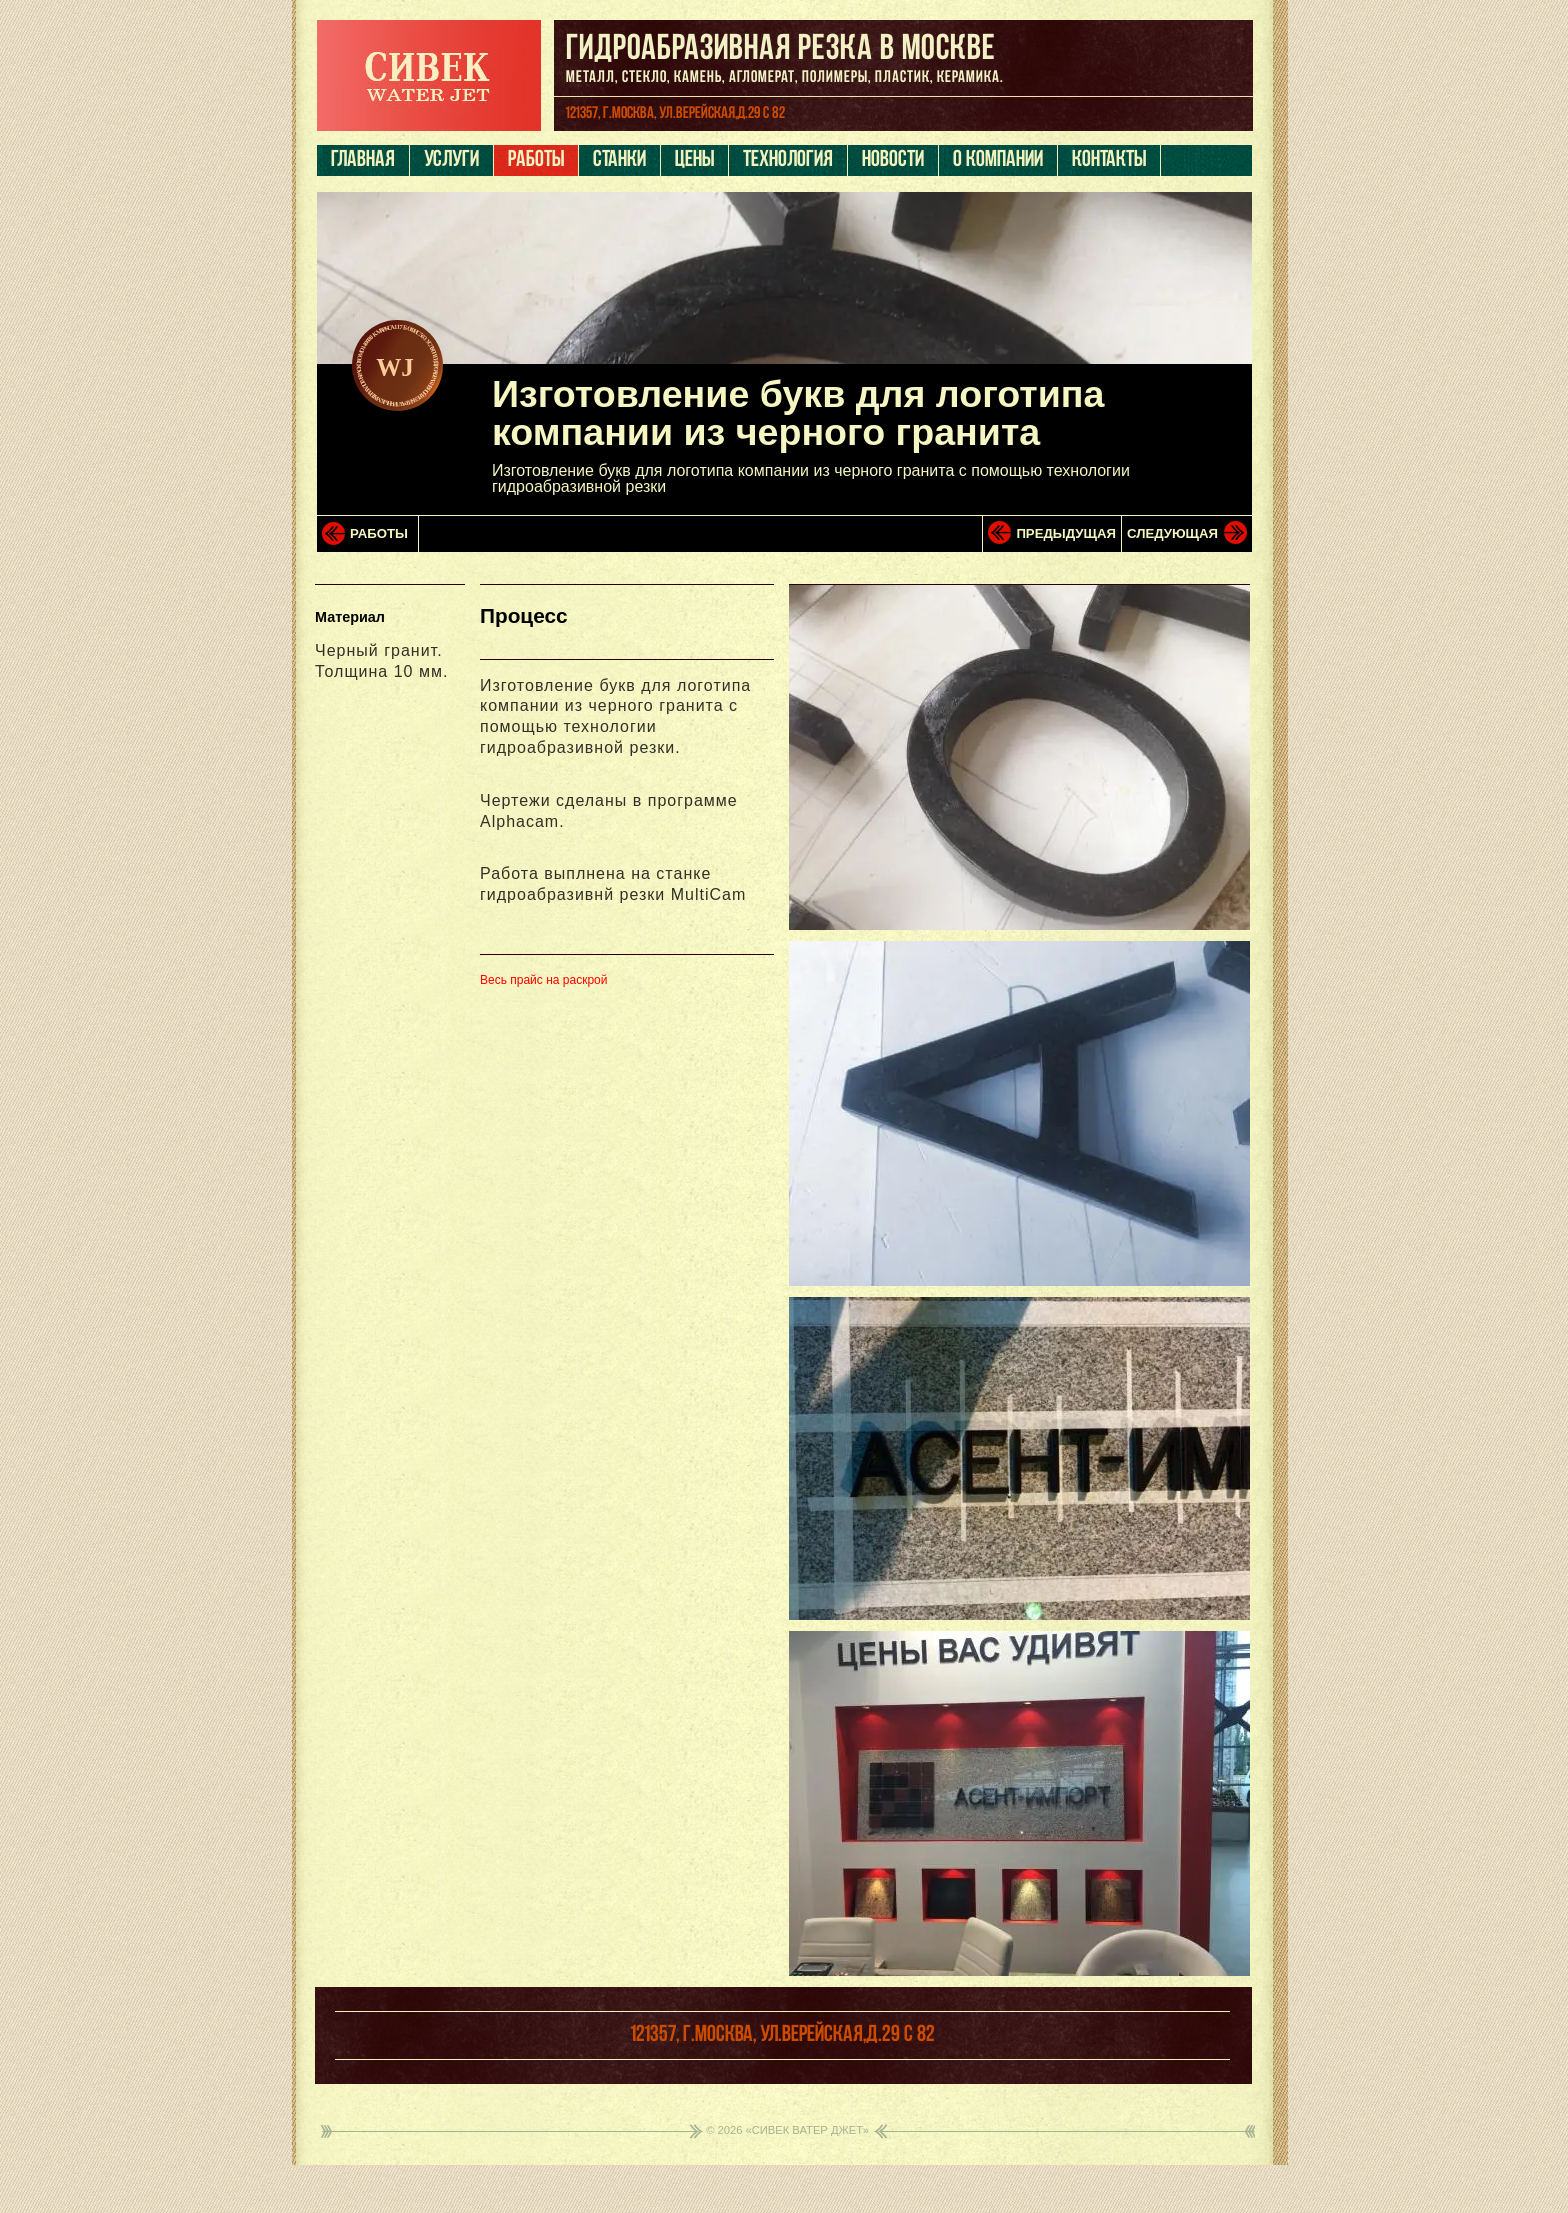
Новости (893, 160)
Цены (694, 160)
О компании (998, 160)
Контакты (1109, 160)
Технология (788, 160)
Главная (363, 160)
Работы (536, 160)
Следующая (1172, 533)
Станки (619, 160)
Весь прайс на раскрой (543, 980)
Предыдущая (1066, 533)
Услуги (451, 160)
